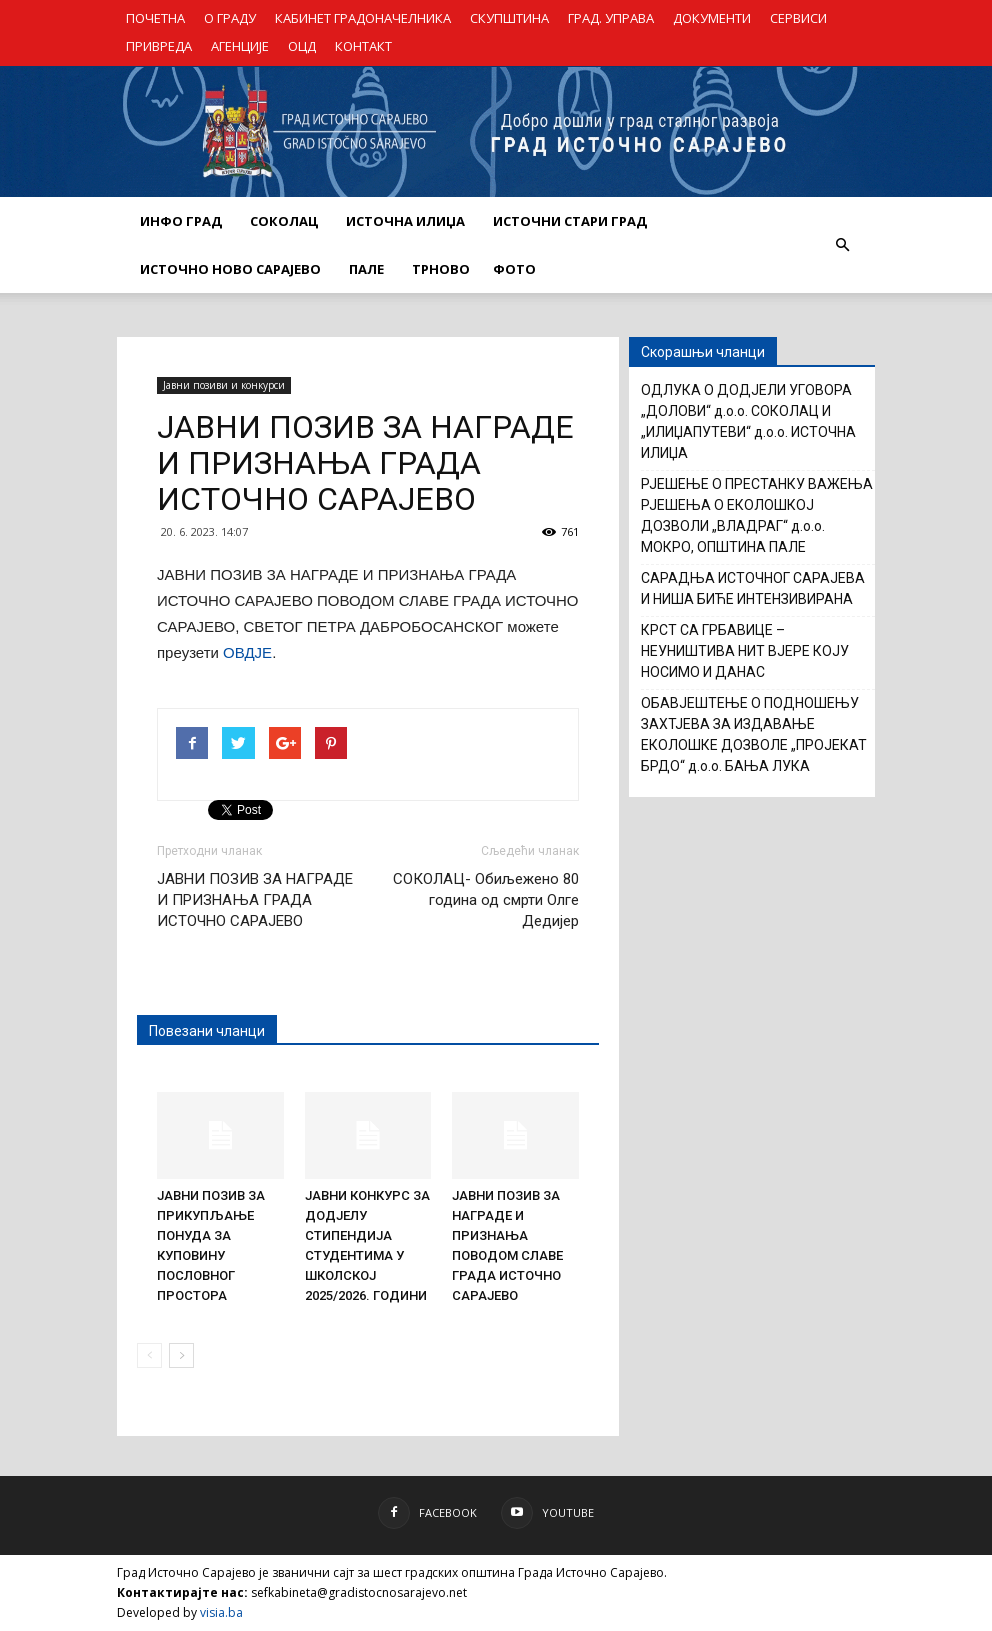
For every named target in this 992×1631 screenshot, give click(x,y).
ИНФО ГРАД (181, 221)
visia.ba (221, 1612)
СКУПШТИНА (509, 18)
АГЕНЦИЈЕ (240, 46)
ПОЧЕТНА (155, 18)
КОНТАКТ (363, 46)
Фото (514, 269)
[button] (842, 245)
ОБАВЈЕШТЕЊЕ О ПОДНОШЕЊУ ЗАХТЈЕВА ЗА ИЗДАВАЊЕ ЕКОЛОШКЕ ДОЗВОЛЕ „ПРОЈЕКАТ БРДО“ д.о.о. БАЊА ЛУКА (754, 734)
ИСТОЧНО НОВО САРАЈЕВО (230, 269)
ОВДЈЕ (247, 652)
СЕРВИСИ (798, 18)
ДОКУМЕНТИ (712, 18)
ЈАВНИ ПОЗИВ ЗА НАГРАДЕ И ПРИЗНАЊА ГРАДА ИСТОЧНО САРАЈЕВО (255, 900)
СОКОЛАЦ (284, 221)
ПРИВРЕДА (159, 46)
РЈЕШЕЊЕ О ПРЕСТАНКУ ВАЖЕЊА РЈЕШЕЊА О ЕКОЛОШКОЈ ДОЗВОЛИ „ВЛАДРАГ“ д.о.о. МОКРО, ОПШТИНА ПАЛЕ (757, 515)
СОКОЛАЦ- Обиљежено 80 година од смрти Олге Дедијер (486, 900)
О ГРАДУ (230, 18)
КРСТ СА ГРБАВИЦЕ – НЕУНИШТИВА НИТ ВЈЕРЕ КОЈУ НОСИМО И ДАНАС (745, 651)
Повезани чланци (207, 1031)
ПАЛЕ (366, 269)
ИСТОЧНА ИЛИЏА (405, 221)
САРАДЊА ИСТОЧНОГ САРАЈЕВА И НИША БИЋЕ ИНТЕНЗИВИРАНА (753, 588)
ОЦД (302, 46)
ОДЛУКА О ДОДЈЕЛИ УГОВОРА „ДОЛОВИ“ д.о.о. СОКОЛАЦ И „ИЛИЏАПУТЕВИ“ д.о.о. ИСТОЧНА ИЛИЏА (748, 421)
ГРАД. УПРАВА (611, 18)
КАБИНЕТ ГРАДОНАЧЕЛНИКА (363, 18)
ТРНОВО (441, 269)
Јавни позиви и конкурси (224, 385)
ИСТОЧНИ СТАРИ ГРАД (570, 221)
